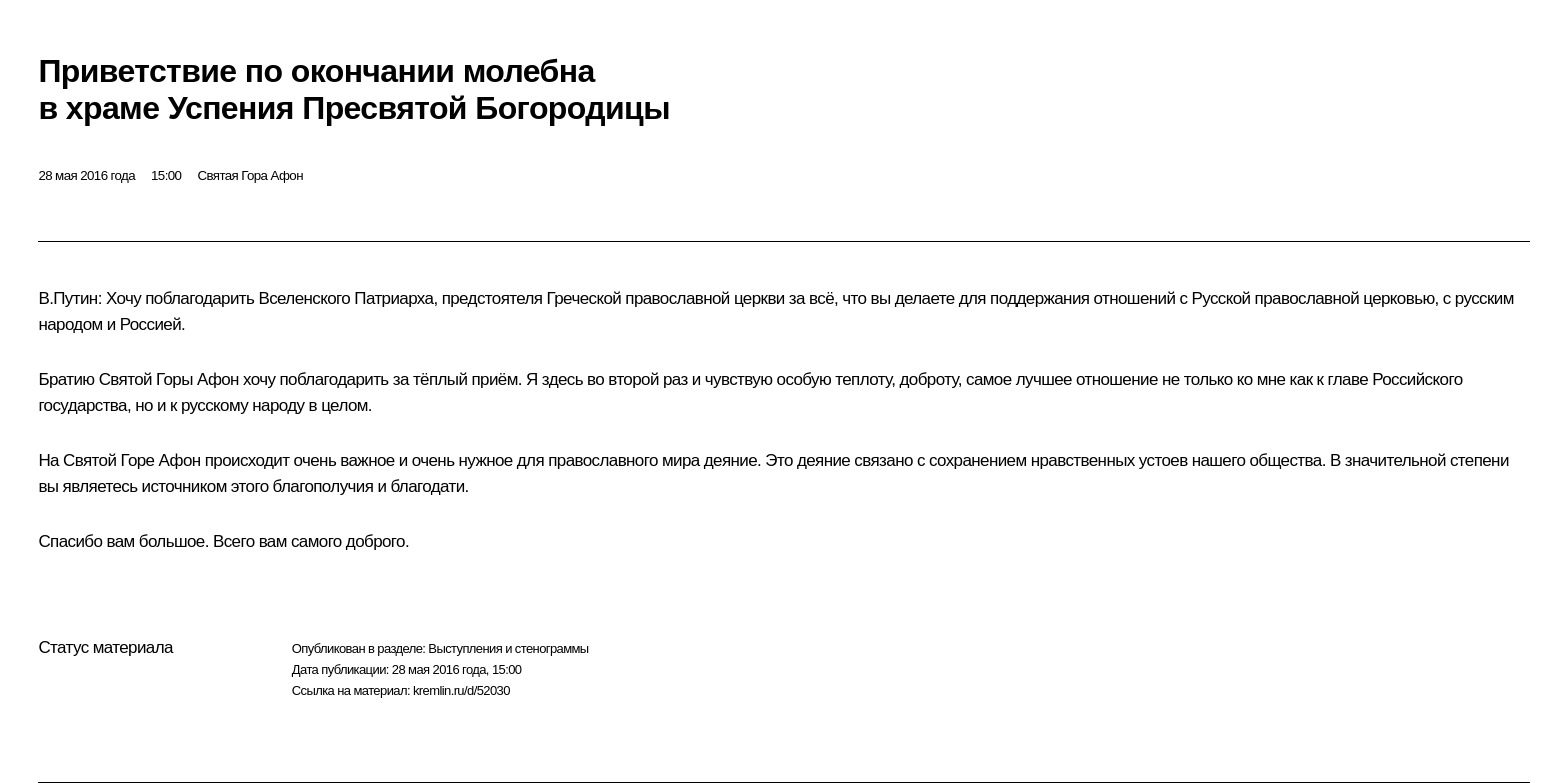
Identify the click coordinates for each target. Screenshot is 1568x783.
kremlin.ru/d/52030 (461, 690)
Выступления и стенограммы (508, 648)
